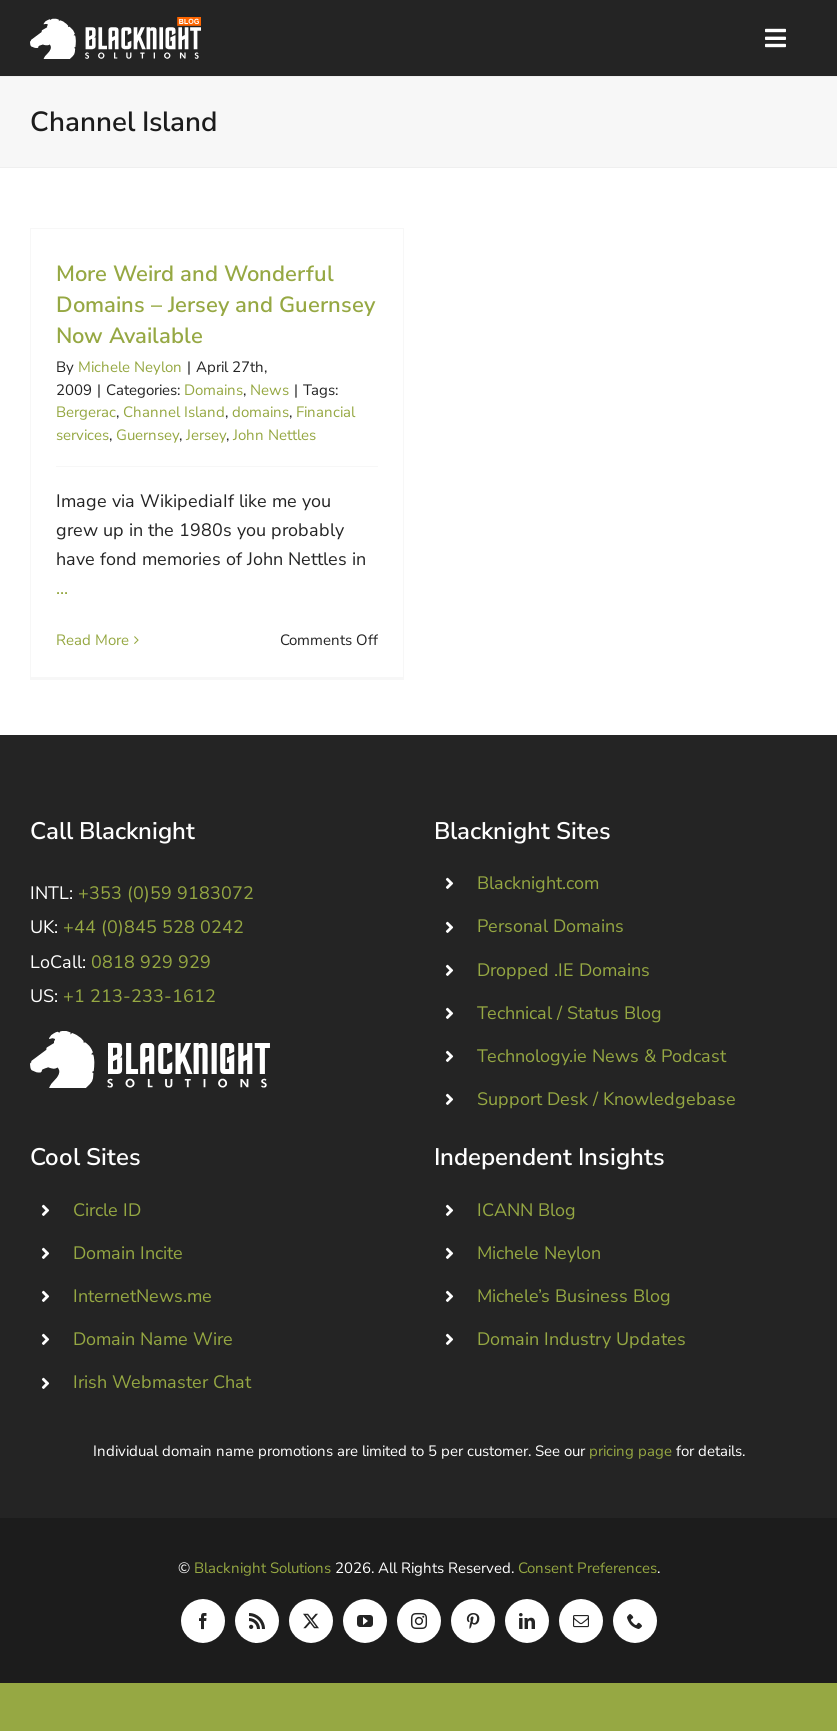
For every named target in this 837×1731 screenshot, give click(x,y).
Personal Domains (550, 926)
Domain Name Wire (153, 1339)
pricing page (630, 1451)
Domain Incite (128, 1253)
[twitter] (311, 1621)
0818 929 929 (151, 962)
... (62, 588)
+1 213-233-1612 (139, 996)
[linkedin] (527, 1621)
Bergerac (86, 412)
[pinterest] (473, 1621)
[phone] (635, 1621)
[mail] (581, 1621)
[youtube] (365, 1621)
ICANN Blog (526, 1210)
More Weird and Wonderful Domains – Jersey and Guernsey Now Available (215, 305)
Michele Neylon (130, 367)
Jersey (206, 435)
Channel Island (174, 412)
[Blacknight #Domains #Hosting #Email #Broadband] (150, 1040)
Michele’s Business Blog (574, 1296)
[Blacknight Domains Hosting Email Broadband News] (115, 26)
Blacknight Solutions (262, 1568)
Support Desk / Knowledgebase (606, 1099)
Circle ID (107, 1210)
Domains (213, 390)
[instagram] (419, 1621)
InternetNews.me (142, 1296)
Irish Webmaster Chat (162, 1382)
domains (260, 412)
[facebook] (203, 1621)
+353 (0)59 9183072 (166, 893)
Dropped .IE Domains (563, 970)
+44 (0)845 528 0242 (153, 927)
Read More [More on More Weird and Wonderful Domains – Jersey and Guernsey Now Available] (92, 640)
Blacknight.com (538, 883)
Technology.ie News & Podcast (601, 1056)
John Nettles (274, 435)
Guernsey (147, 435)
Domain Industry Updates (581, 1339)
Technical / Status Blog (569, 1013)
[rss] (257, 1621)
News (269, 390)
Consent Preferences (587, 1568)
